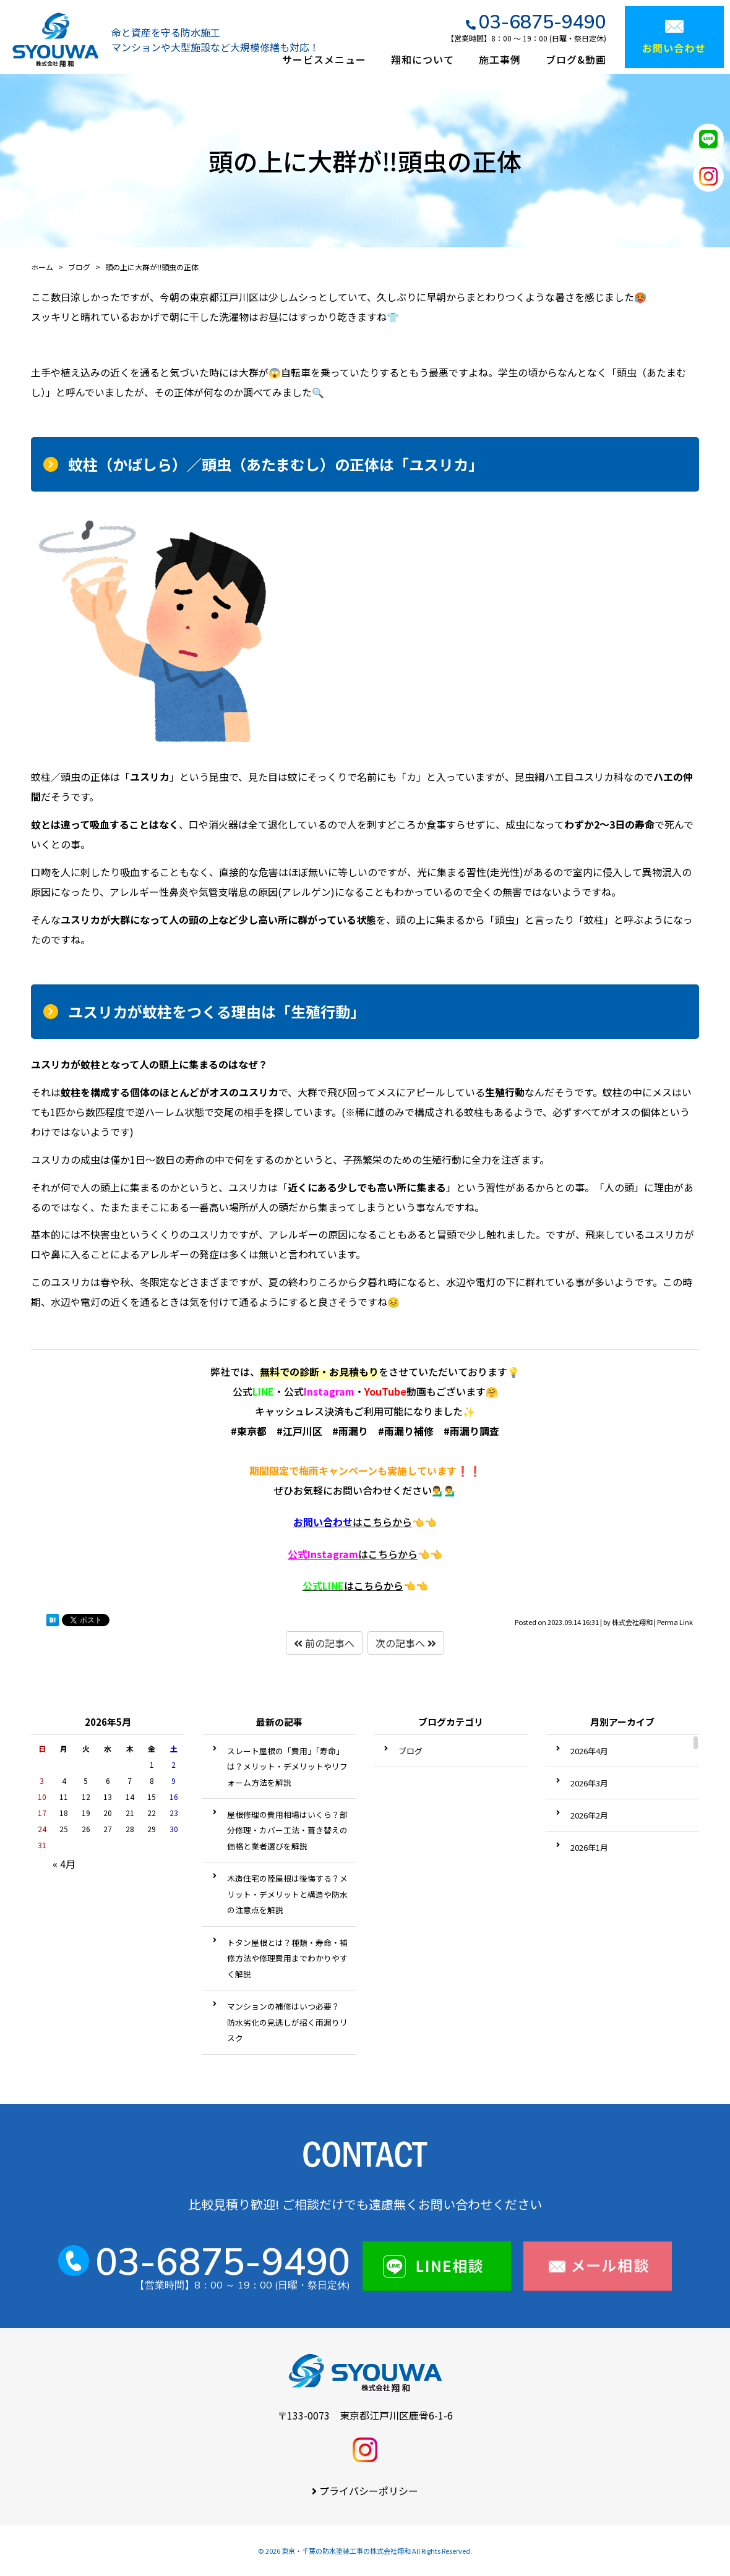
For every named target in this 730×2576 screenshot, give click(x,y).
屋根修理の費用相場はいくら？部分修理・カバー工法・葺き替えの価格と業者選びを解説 (287, 1830)
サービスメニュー (324, 59)
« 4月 (64, 1863)
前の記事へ (324, 1643)
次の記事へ (406, 1643)
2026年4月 (589, 1751)
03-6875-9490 (542, 21)
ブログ (410, 1751)
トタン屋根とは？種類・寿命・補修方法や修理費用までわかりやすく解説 (287, 1958)
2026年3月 (589, 1783)
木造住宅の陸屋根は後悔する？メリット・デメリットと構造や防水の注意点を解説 (287, 1894)
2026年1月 (589, 1847)
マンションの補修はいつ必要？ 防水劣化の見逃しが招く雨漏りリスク (287, 2022)
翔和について (422, 59)
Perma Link (675, 1622)
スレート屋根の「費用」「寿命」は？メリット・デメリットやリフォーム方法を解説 (287, 1766)
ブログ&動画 (576, 59)
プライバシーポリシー (368, 2490)
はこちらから (352, 1521)
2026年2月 (589, 1815)
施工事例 (500, 59)
